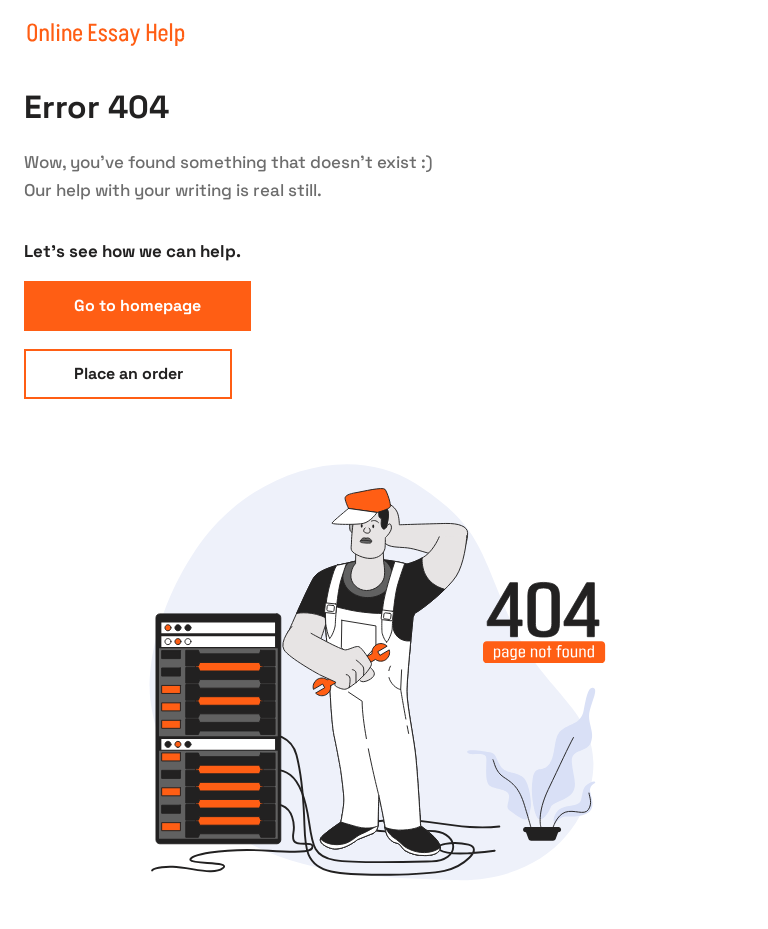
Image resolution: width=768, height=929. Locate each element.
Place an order (128, 373)
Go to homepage (137, 305)
